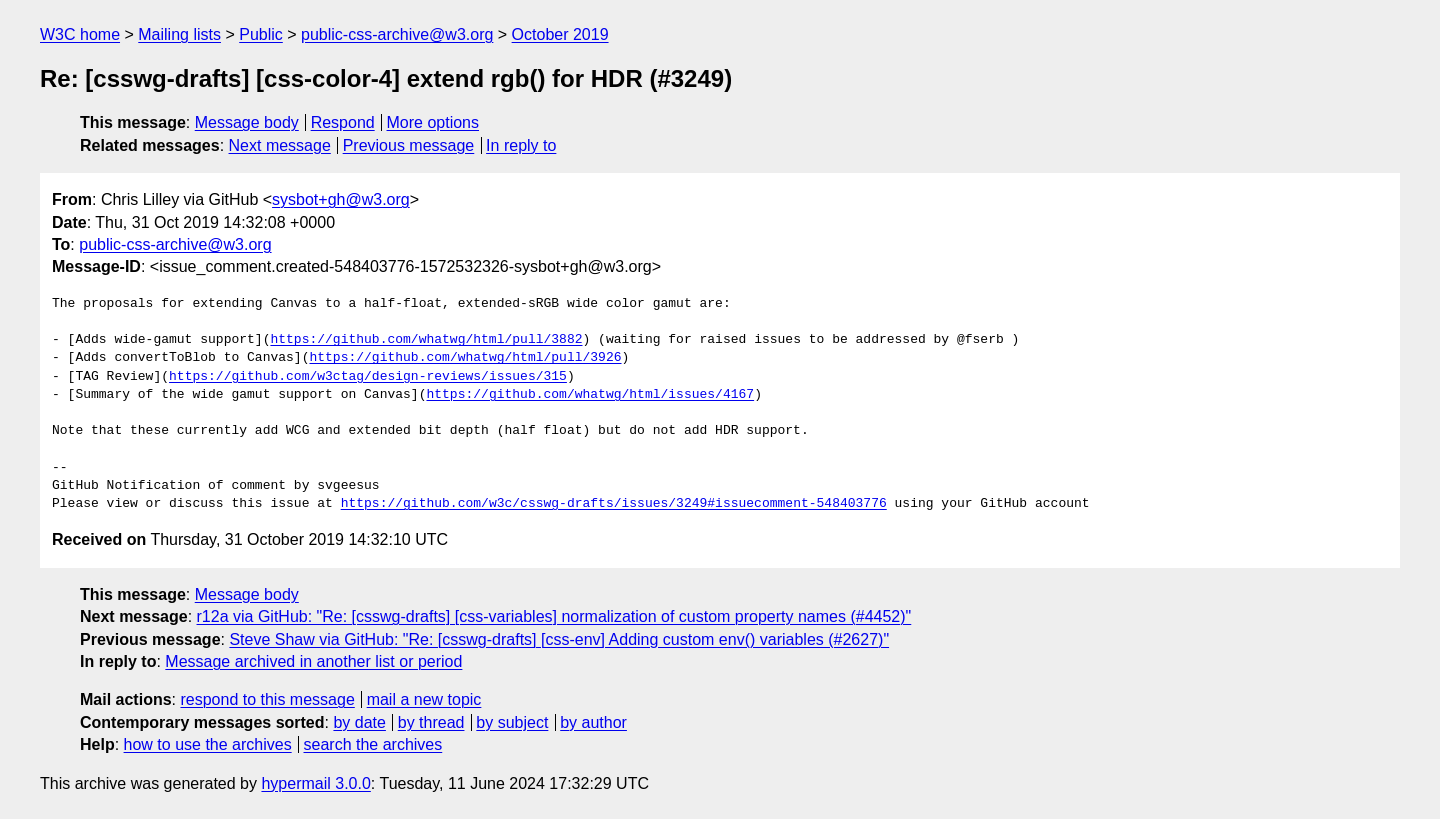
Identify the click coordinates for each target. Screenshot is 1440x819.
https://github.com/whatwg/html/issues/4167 (590, 395)
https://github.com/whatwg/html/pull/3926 (465, 358)
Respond (343, 122)
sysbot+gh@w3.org (341, 199)
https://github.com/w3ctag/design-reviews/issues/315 (368, 377)
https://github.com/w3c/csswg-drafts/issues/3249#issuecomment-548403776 (614, 504)
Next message (280, 145)
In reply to (521, 145)
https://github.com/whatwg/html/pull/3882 (426, 340)
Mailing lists (179, 34)
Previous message (409, 145)
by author (593, 722)
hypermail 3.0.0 (315, 783)
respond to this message (267, 699)
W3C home (80, 34)
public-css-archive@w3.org (397, 34)
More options (433, 122)
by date (359, 722)
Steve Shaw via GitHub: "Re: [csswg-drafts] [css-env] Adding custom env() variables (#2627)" (559, 639)
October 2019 (560, 34)
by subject (512, 722)
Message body (247, 122)
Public (261, 34)
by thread (431, 722)
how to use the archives (208, 744)
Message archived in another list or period (313, 661)
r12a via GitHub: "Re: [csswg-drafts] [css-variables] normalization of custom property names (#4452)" (554, 616)
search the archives (373, 744)
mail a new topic (424, 699)
